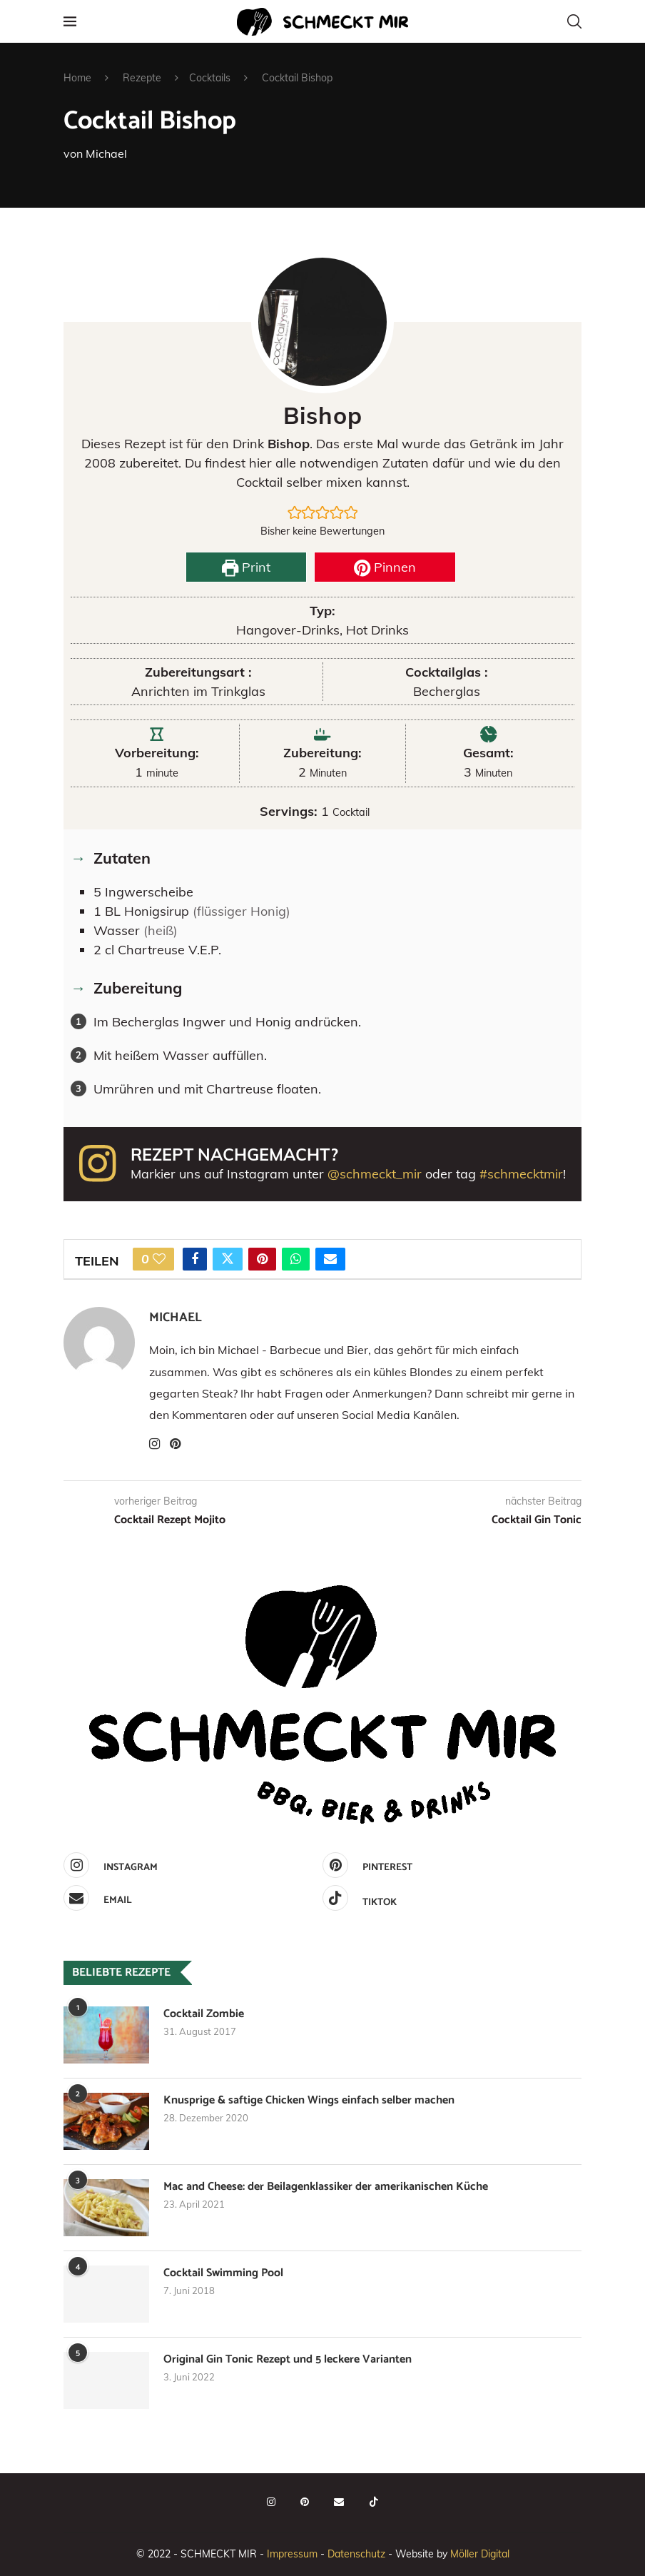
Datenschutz (356, 2553)
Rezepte (142, 77)
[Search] (574, 21)
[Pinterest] (448, 1865)
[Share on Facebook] (195, 1259)
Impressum (292, 2553)
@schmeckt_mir (374, 1174)
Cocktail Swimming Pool (223, 2273)
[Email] (189, 1898)
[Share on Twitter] (228, 1259)
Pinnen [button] (385, 567)
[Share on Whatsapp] (296, 1259)
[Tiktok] (448, 1898)
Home (77, 77)
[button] (295, 512)
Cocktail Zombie (203, 2014)
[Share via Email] (330, 1259)
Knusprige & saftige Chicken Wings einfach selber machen (308, 2100)
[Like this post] (159, 1259)
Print (246, 567)
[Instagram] (189, 1865)
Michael (106, 153)
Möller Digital (479, 2553)
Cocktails (209, 77)
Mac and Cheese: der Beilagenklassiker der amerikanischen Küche (325, 2187)
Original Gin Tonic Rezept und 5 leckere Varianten (287, 2360)
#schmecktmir (521, 1174)
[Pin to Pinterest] (262, 1259)
